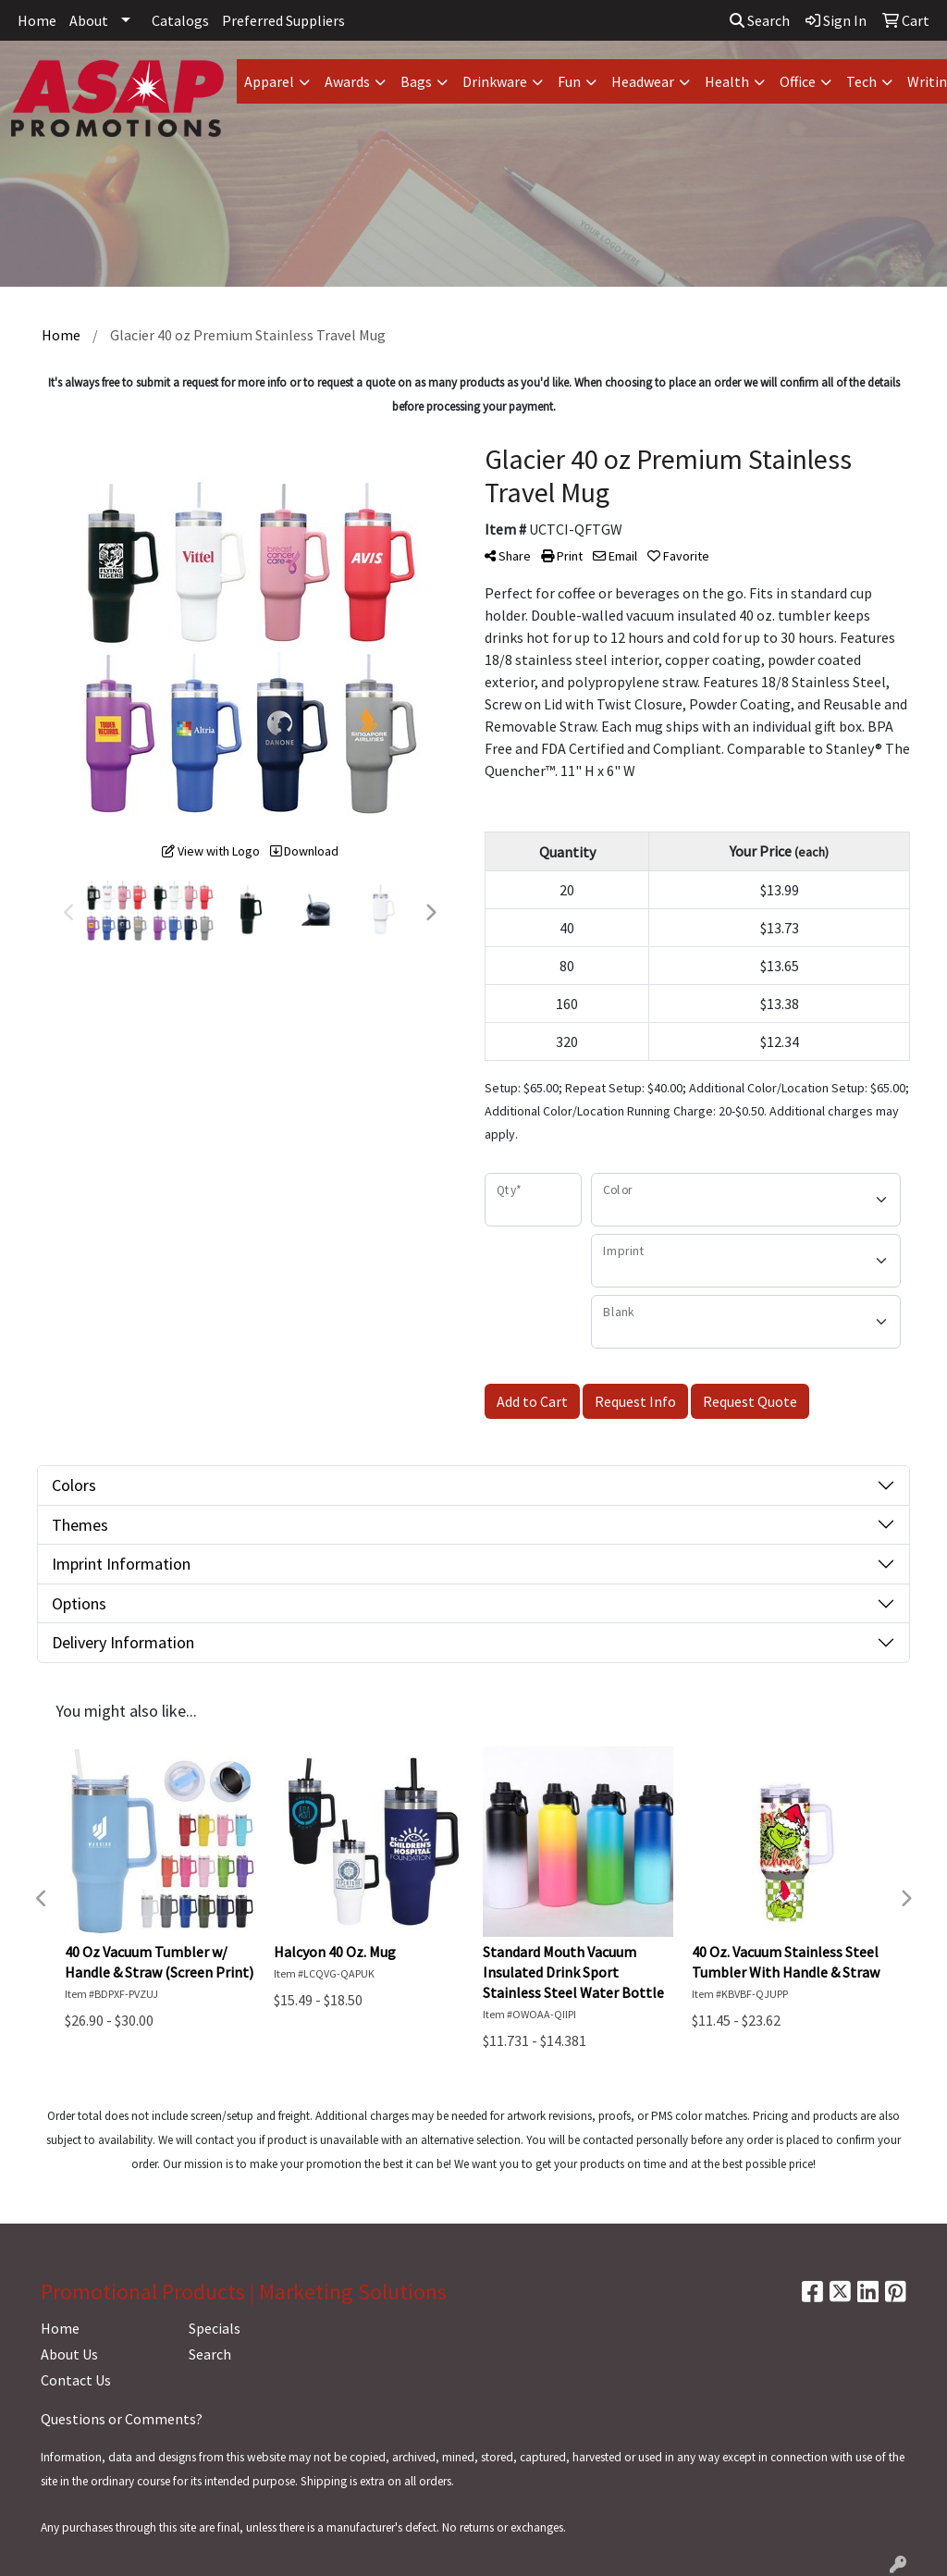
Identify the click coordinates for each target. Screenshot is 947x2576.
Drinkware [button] (494, 81)
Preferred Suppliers (283, 20)
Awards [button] (347, 81)
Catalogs (180, 20)
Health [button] (727, 81)
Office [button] (798, 81)
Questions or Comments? (122, 2419)
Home (37, 20)
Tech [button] (861, 81)
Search (760, 20)
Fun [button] (569, 81)
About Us (69, 2354)
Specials (214, 2328)
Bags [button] (416, 81)
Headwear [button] (642, 81)
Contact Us (76, 2380)
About (88, 20)
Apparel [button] (269, 81)
